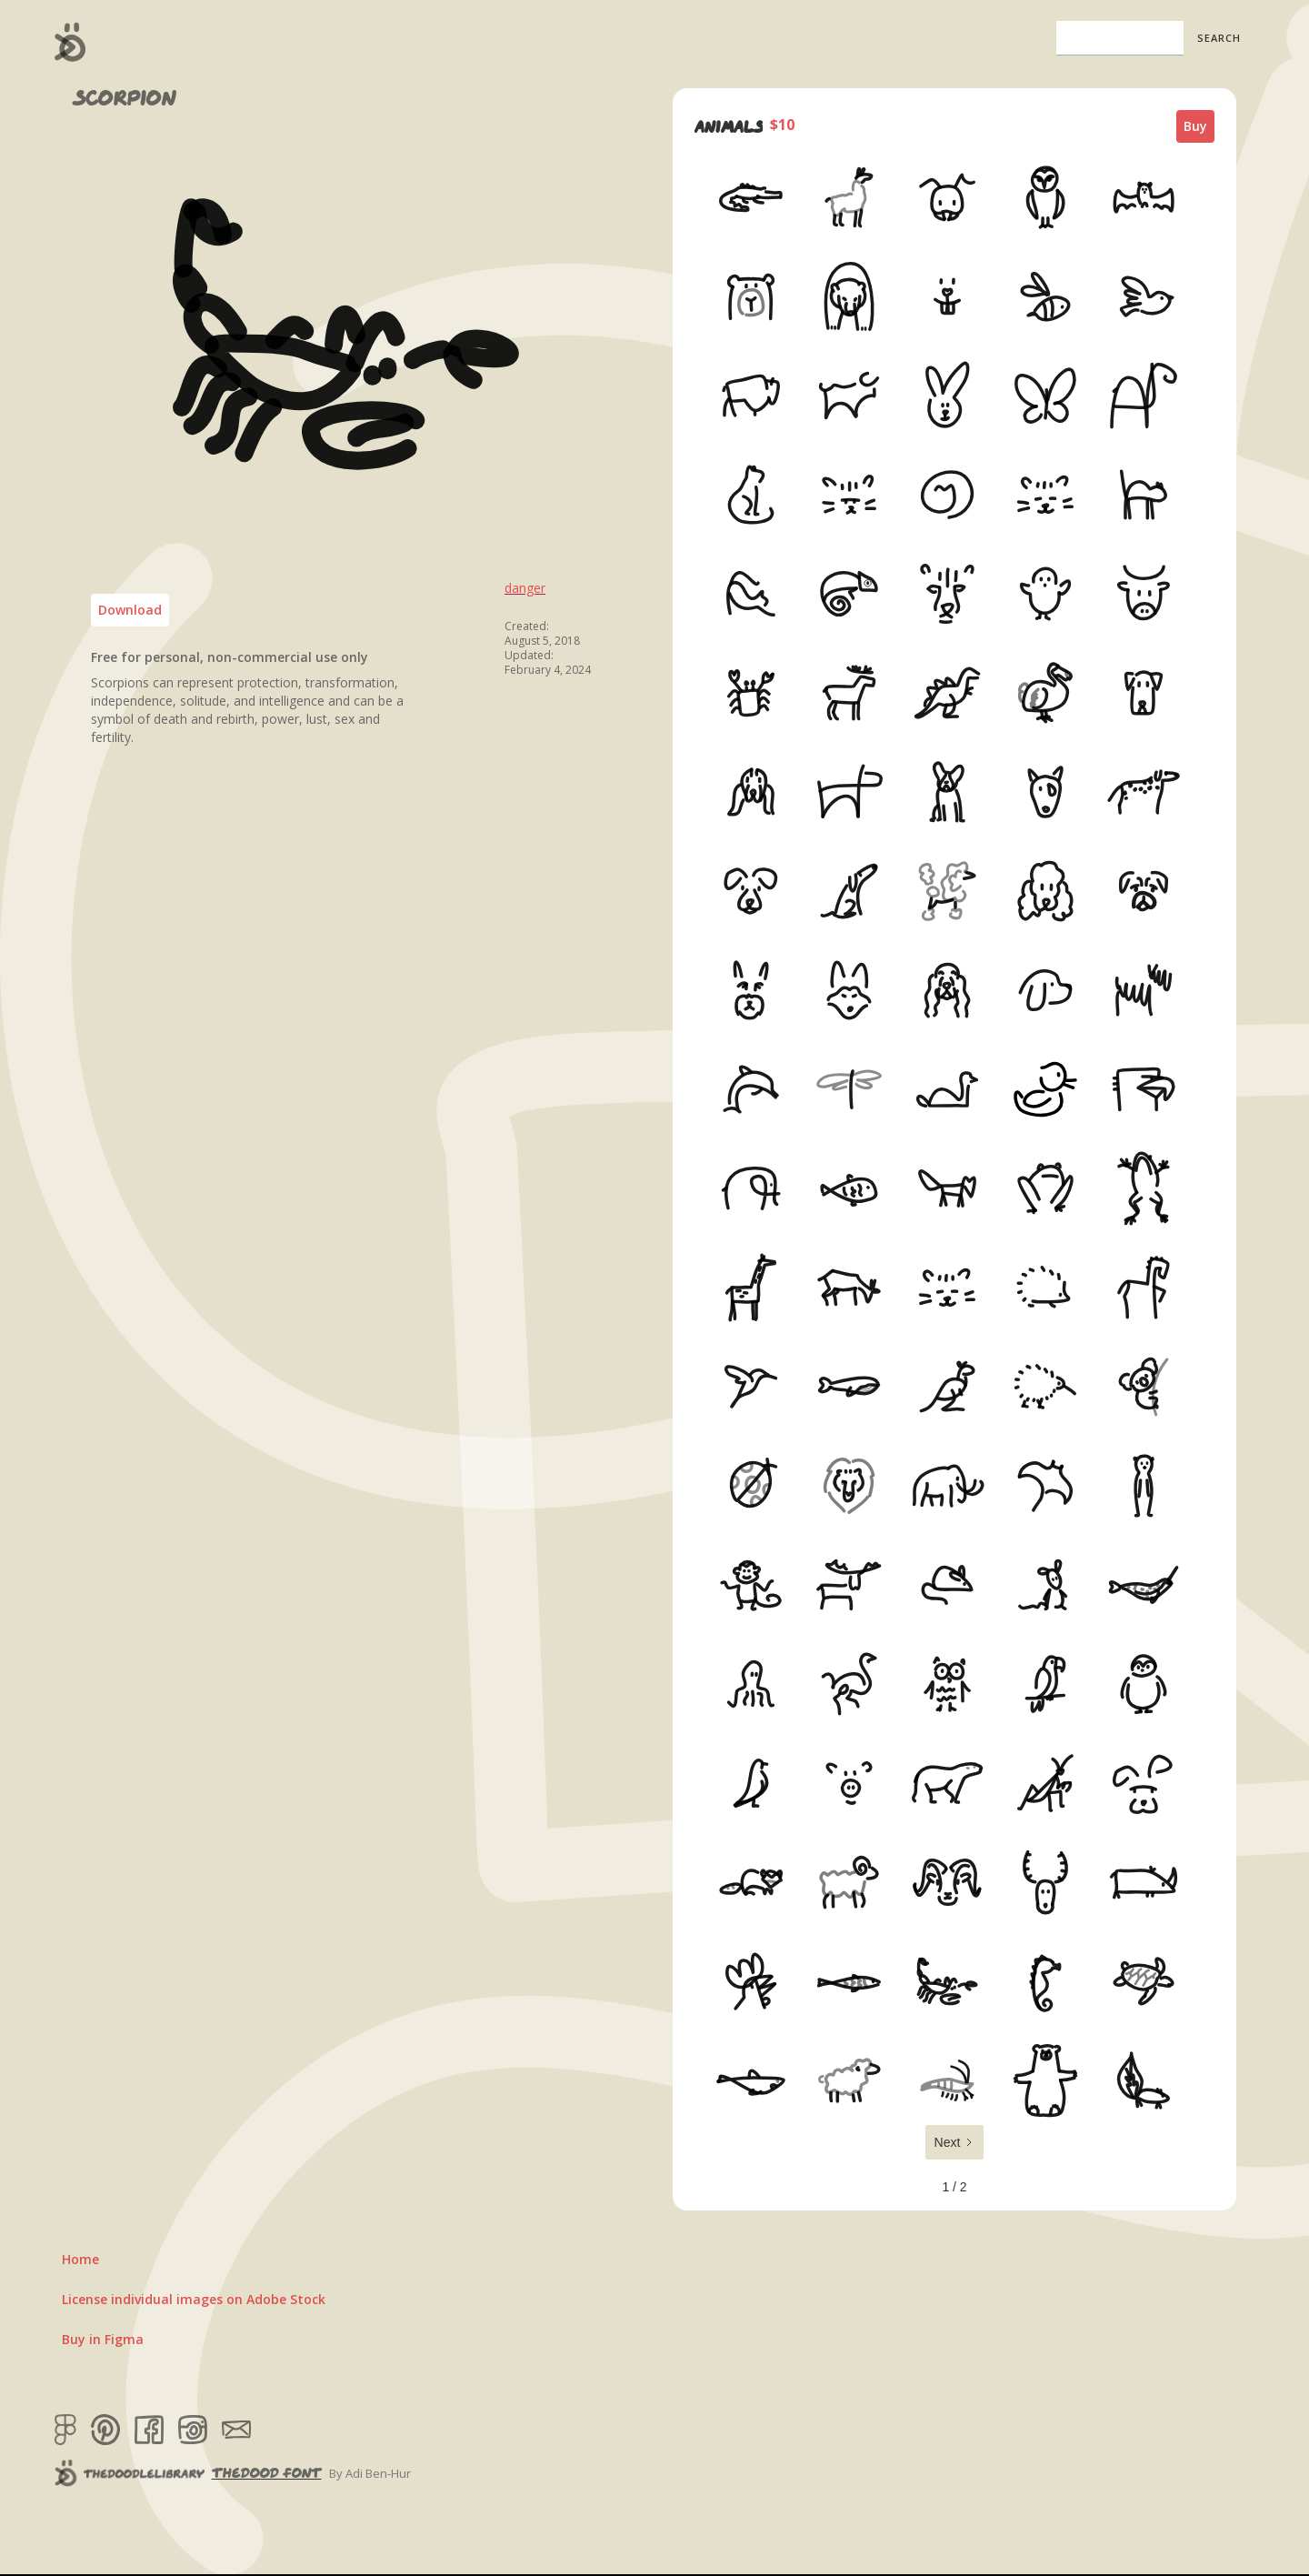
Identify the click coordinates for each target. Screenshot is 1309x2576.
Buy (1195, 126)
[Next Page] (954, 2142)
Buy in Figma (103, 2339)
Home (80, 2259)
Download (130, 609)
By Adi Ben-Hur (370, 2473)
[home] (70, 42)
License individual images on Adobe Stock (193, 2299)
